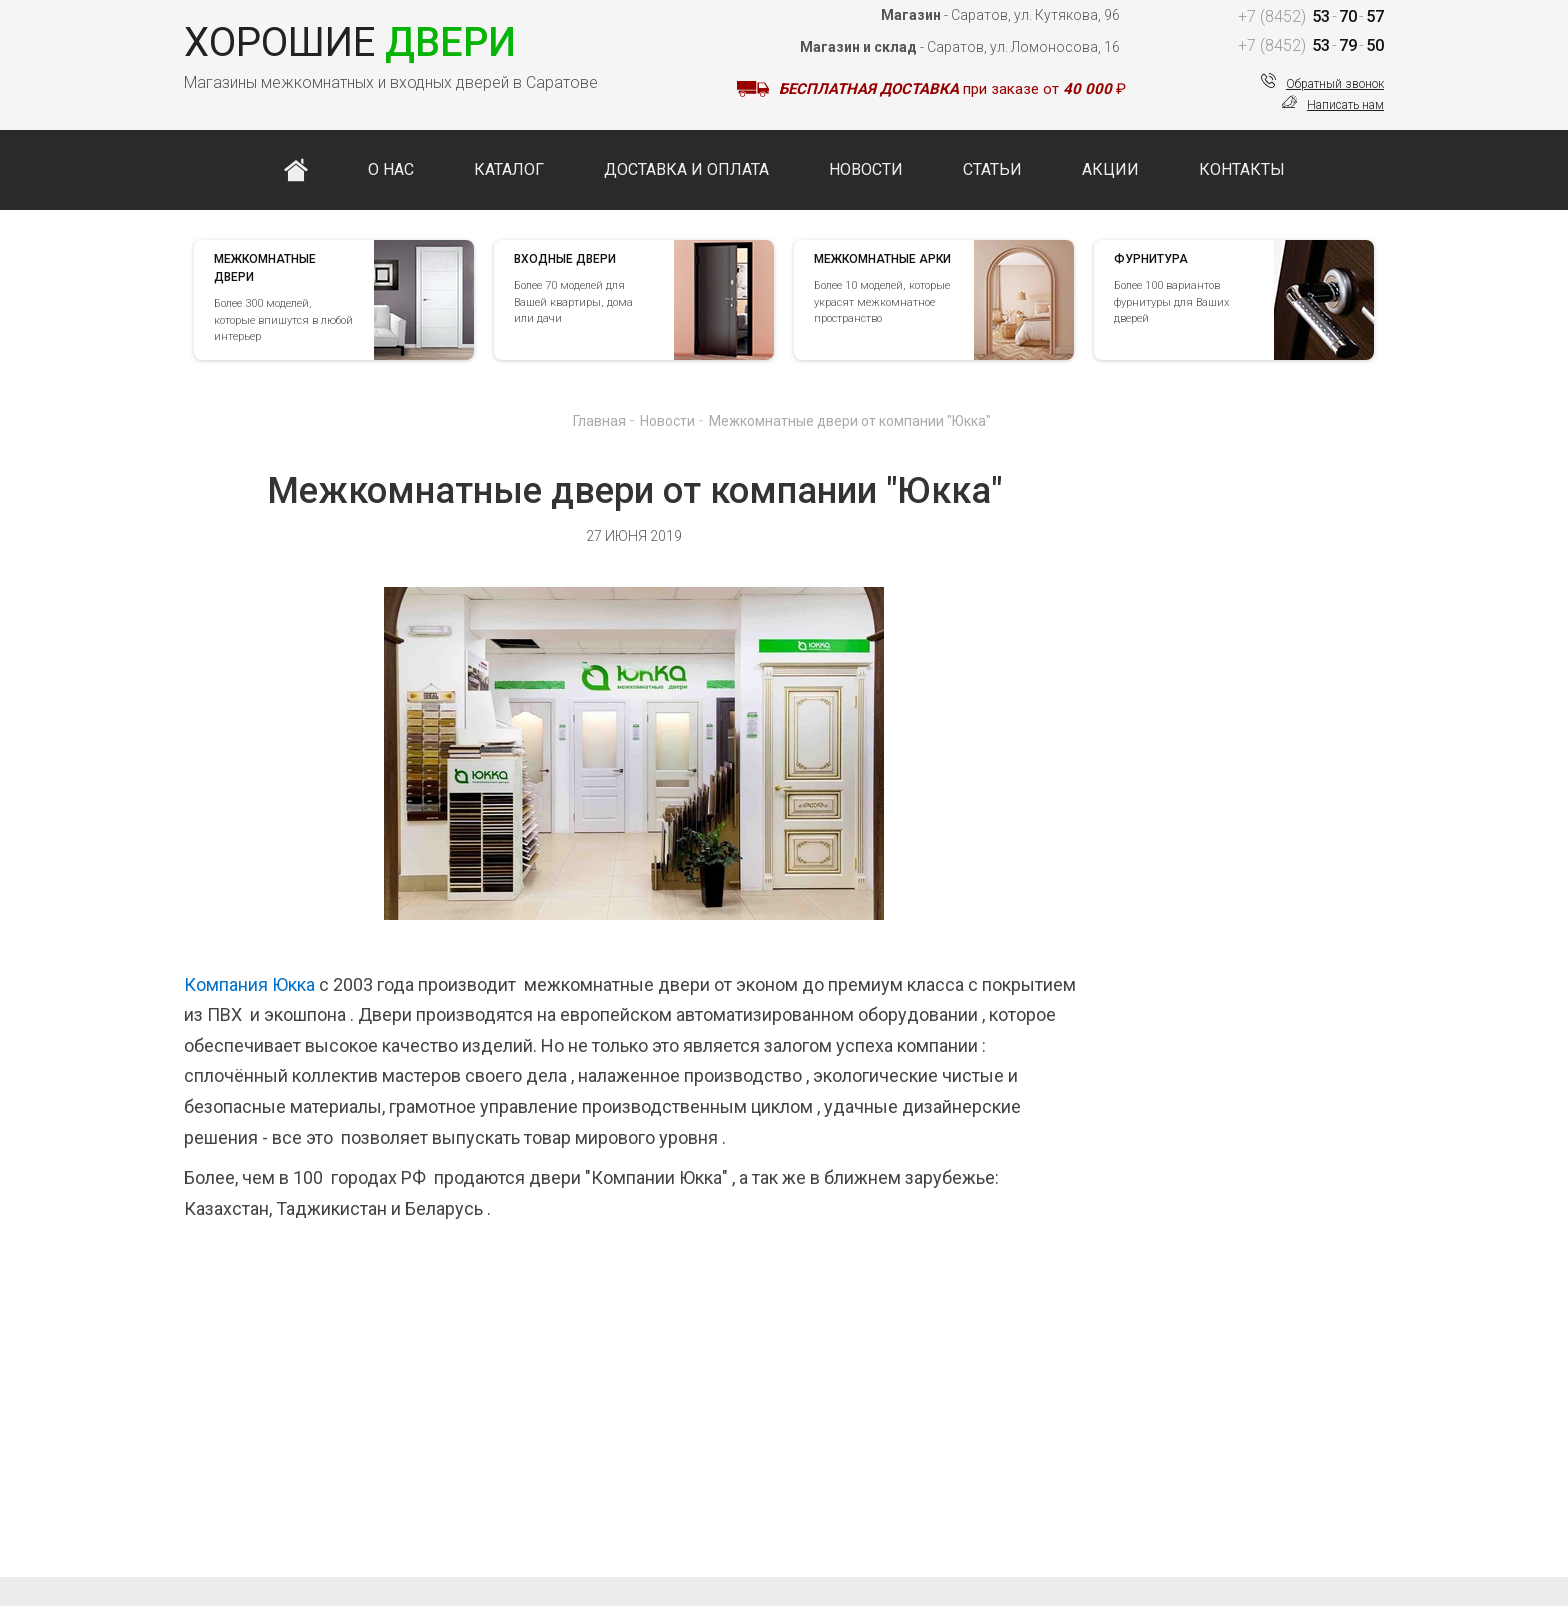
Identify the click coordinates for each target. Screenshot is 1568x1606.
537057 (1310, 16)
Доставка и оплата (686, 169)
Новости (866, 169)
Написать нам (1345, 105)
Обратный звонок (1335, 84)
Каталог (509, 169)
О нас (391, 169)
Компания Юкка (249, 984)
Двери (350, 42)
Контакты (1242, 169)
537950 (1310, 45)
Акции (1110, 169)
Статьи (992, 169)
